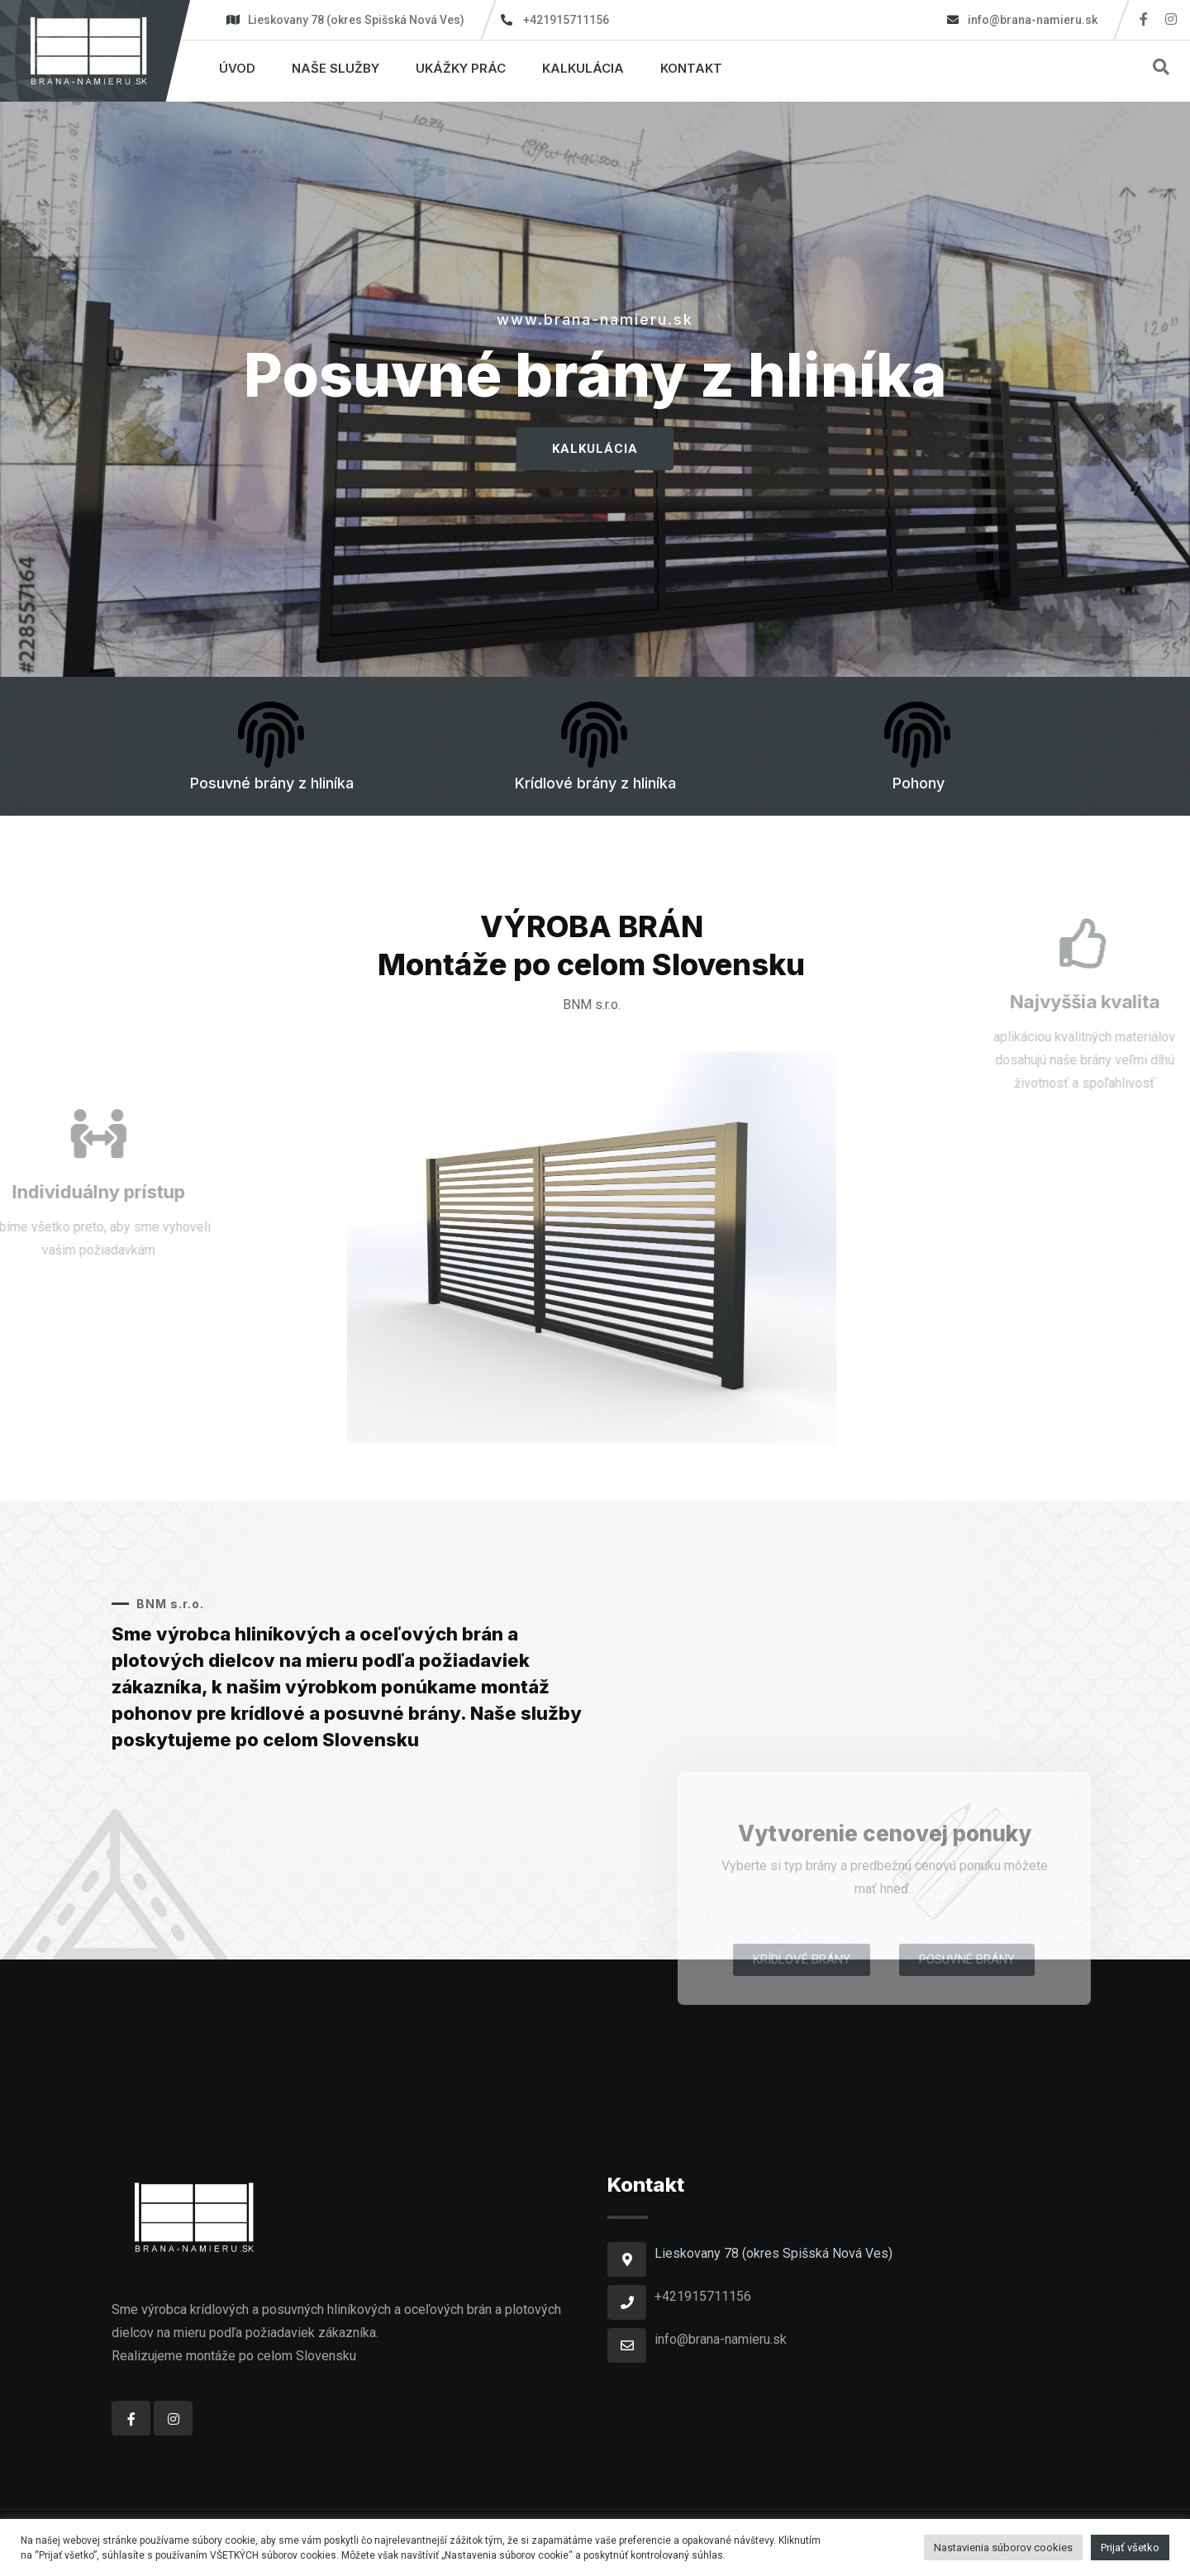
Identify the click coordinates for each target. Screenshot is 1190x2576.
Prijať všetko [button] (1130, 2547)
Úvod (237, 68)
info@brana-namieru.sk (1031, 19)
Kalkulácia (583, 68)
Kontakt (691, 68)
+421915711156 (566, 19)
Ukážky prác (461, 68)
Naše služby (335, 68)
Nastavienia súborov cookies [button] (1003, 2547)
